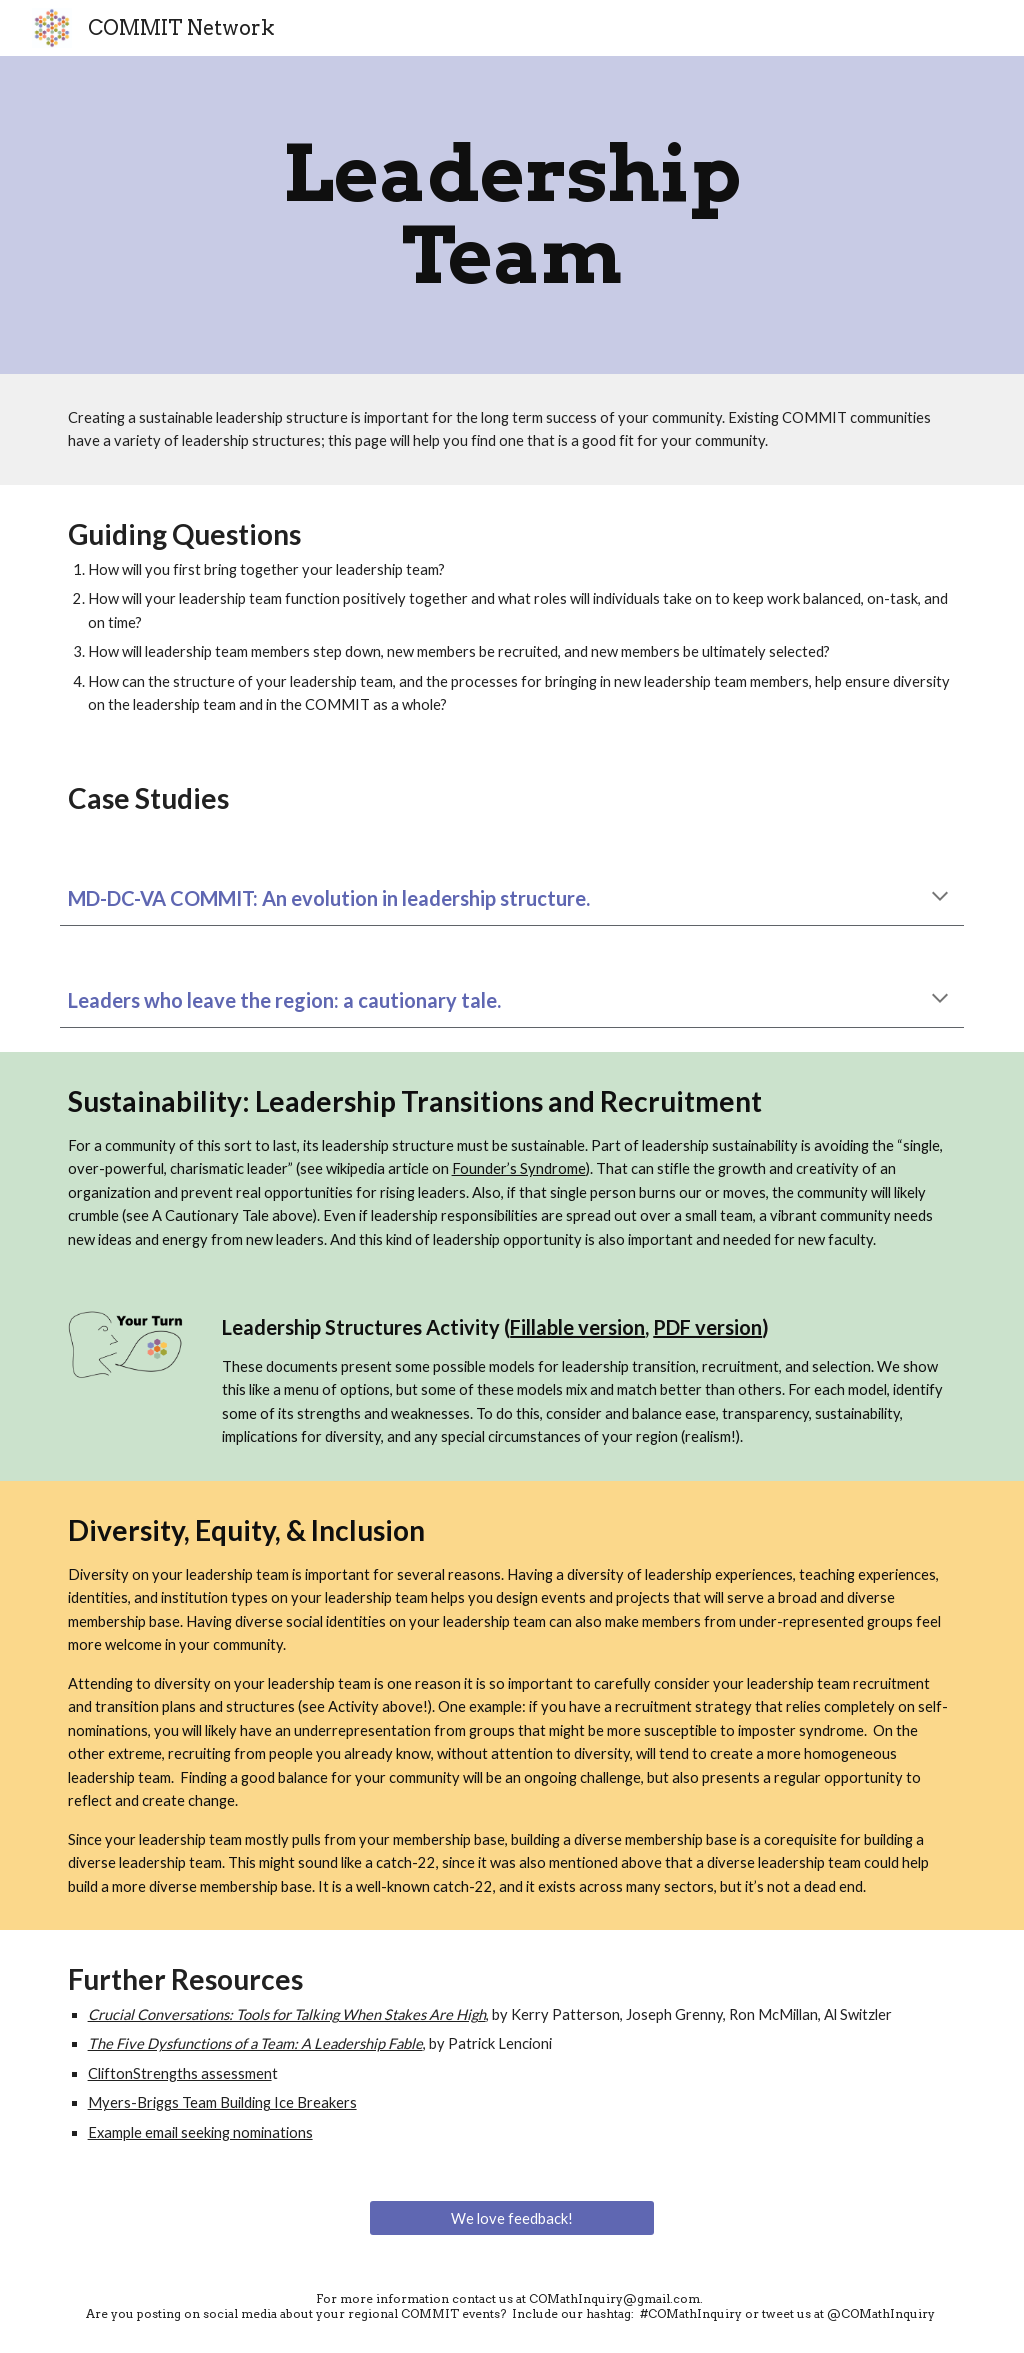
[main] (511, 215)
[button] (940, 898)
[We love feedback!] (512, 2218)
